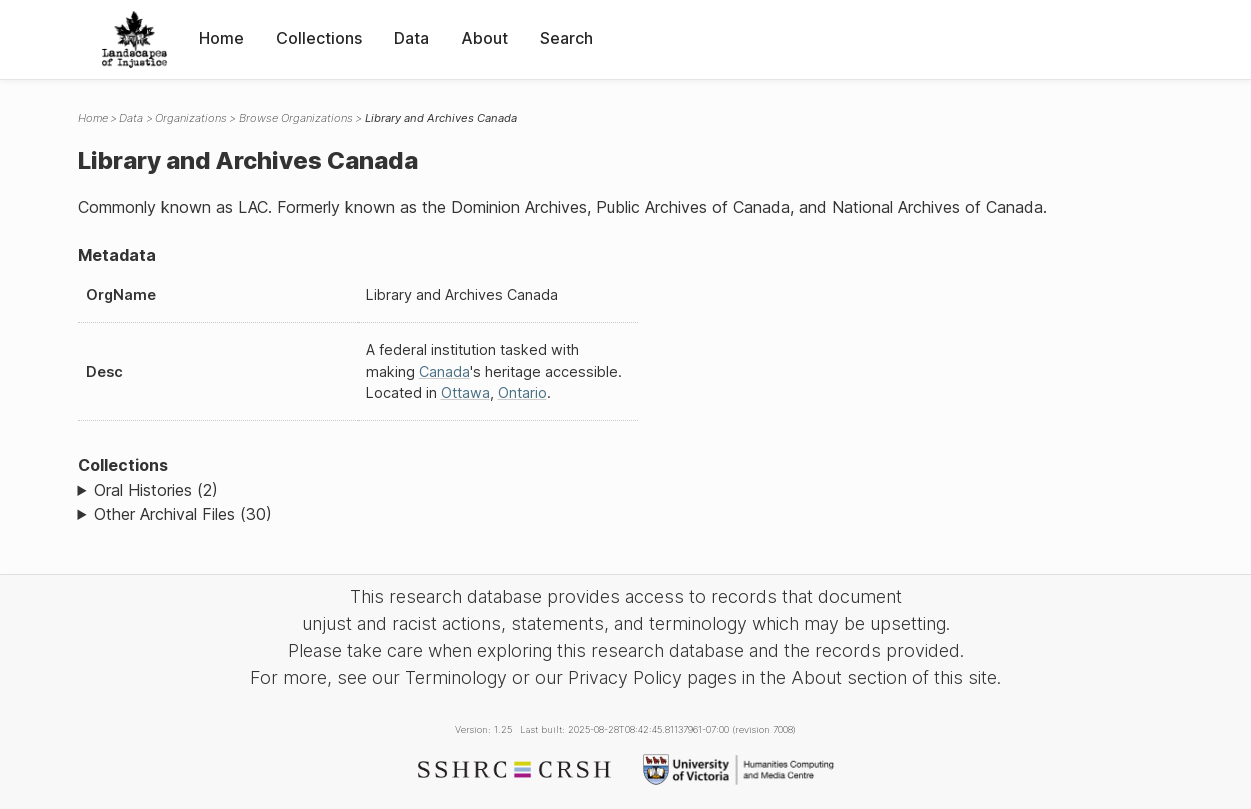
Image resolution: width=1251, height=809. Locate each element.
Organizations (191, 118)
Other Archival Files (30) (183, 514)
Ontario (522, 392)
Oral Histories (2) (156, 490)
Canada (444, 371)
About (484, 38)
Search (566, 38)
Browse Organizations (296, 118)
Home (221, 38)
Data (411, 38)
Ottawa (465, 392)
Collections (319, 38)
